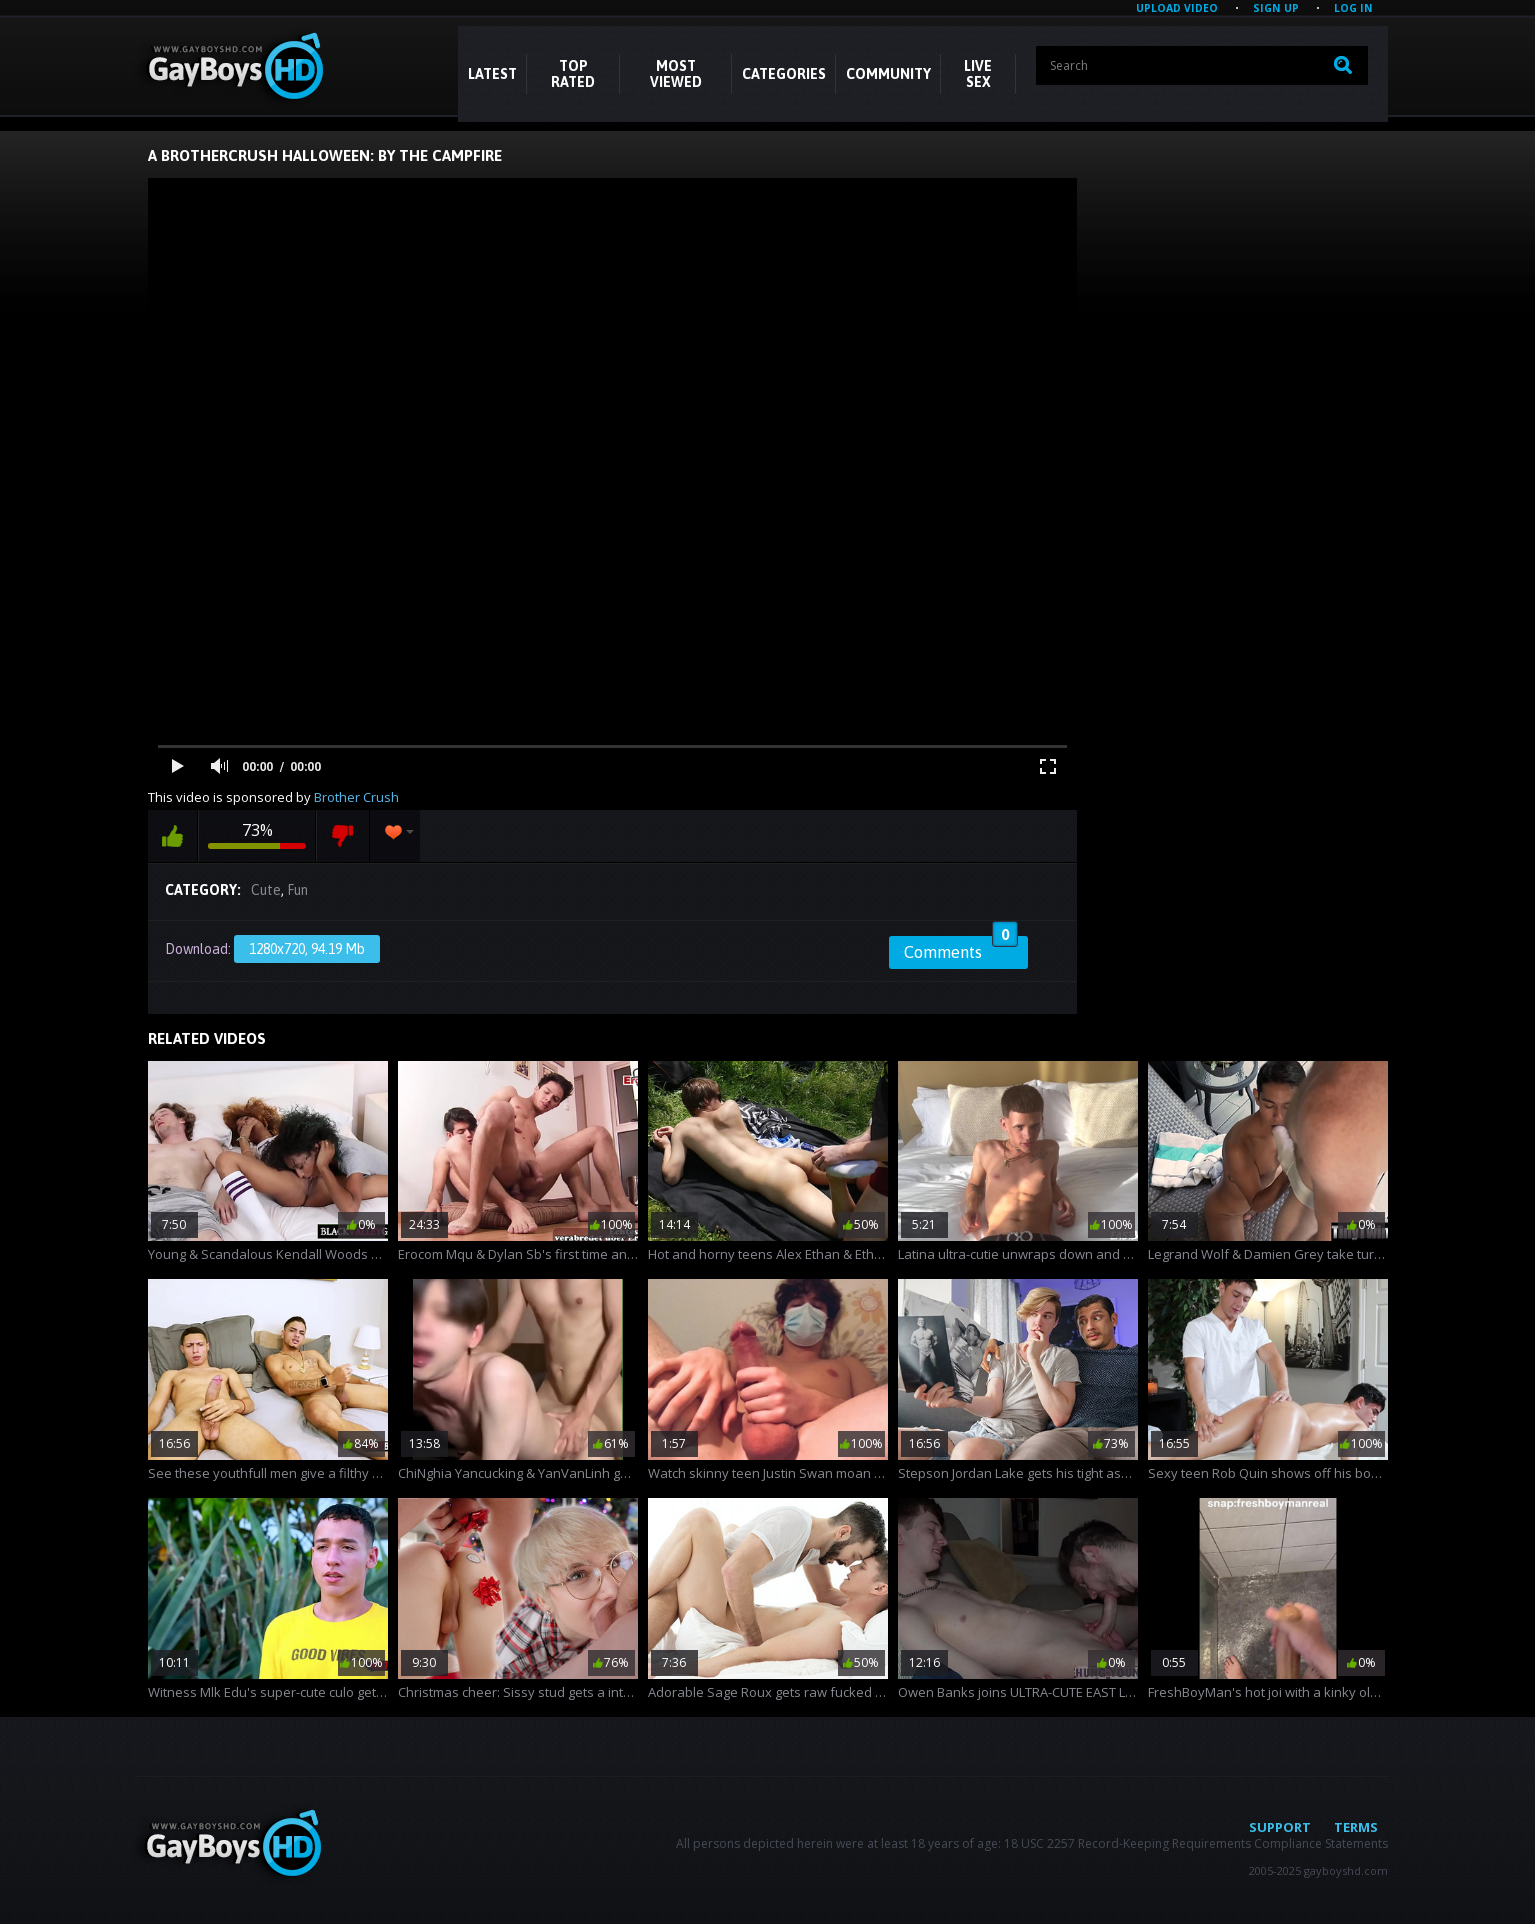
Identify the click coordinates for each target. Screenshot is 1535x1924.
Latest (492, 74)
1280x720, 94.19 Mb (307, 949)
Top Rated (573, 74)
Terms (1356, 1827)
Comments (961, 949)
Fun (297, 890)
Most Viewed (676, 74)
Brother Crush (356, 797)
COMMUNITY (888, 74)
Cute (266, 890)
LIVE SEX (978, 74)
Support (1280, 1827)
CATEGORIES (784, 74)
